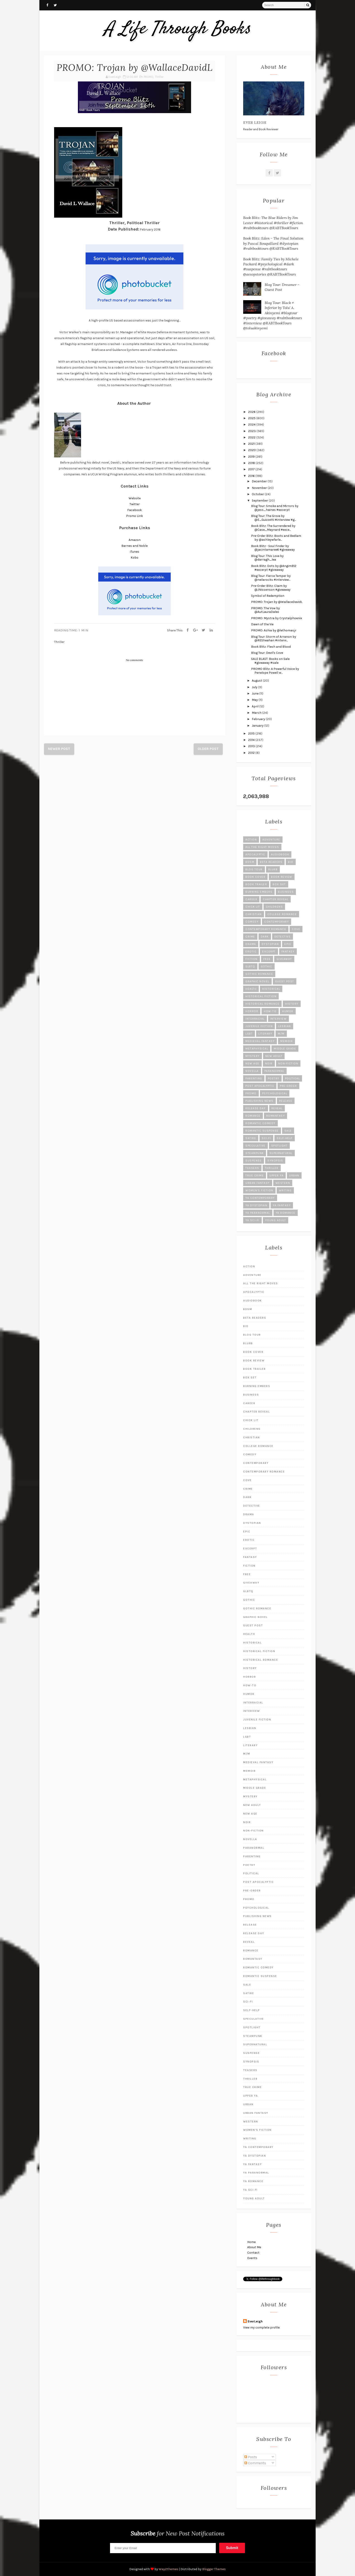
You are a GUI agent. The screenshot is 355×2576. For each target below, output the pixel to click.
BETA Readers (271, 861)
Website (135, 498)
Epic (287, 944)
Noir (269, 1063)
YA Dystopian (256, 1205)
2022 (252, 437)
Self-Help (285, 1138)
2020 (252, 450)
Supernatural (281, 1153)
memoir (286, 1041)
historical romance (262, 1003)
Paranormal (274, 1071)
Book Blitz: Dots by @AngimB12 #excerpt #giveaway (273, 568)
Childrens (274, 906)
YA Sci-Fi (252, 1220)
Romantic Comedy (260, 1123)
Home (251, 2242)
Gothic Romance (259, 973)
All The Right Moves (262, 847)
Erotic (251, 951)
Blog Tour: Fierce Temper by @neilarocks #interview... (271, 578)
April (255, 706)
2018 (252, 463)
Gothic (266, 966)
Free (267, 959)
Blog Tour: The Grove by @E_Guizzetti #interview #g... (273, 518)
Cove (296, 929)
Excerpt (269, 951)
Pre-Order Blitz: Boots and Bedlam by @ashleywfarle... (276, 538)
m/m (281, 1033)
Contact (253, 2253)
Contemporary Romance (265, 929)
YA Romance (285, 1212)
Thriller (159, 76)
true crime (254, 1175)
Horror (251, 1011)
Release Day (255, 1108)
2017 (251, 469)
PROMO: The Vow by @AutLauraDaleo (265, 610)
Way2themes (168, 2569)
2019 (251, 457)
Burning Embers (258, 891)
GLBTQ (250, 966)
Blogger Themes (214, 2569)
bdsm (249, 861)
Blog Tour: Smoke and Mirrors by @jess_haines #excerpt (274, 508)
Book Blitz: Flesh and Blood (271, 647)
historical (271, 988)
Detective (282, 936)
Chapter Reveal (275, 899)
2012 (251, 753)
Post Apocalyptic (259, 1085)
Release (286, 1100)
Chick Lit (252, 906)
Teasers (252, 1168)
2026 (252, 412)
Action (251, 839)
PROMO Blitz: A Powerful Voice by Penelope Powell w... (275, 671)
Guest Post (284, 981)
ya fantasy (282, 1205)
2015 (251, 733)
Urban (294, 1175)
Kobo (134, 557)
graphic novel (257, 981)
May (255, 700)
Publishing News (259, 1100)
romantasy (275, 1115)
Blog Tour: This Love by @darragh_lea (267, 558)
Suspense (253, 1160)
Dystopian (270, 944)
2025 (252, 418)
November (260, 488)
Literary (265, 1033)
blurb (273, 869)
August (257, 681)
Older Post (208, 749)
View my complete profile (261, 2327)
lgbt (249, 1033)
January (258, 726)
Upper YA (276, 1175)
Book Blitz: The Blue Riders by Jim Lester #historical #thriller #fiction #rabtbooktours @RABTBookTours (273, 222)
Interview (278, 1018)
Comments (255, 2463)
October (258, 494)
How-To (270, 1011)
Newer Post (59, 749)
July (255, 687)
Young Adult (275, 1220)
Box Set (279, 884)
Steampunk (254, 1153)
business (286, 891)
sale (288, 1130)
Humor (287, 1011)
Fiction (251, 959)
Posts (250, 2457)
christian (253, 914)
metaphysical (256, 1048)
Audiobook (280, 854)
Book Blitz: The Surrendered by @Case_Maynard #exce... (273, 528)
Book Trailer (256, 884)
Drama (250, 944)
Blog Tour (254, 869)
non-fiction (288, 1063)
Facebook (134, 510)
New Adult (274, 1056)
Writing (285, 1190)
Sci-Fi (266, 1138)
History (291, 1003)
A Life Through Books (177, 29)
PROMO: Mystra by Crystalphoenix (276, 618)
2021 (251, 444)
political (292, 1078)
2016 (251, 476)
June (255, 693)
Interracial (255, 1018)
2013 (252, 746)
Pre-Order (288, 1085)
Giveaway (284, 959)
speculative (255, 1145)
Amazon (135, 540)
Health (251, 988)
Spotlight (279, 1145)
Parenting (253, 1078)
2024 (252, 424)
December (260, 481)
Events (252, 2258)
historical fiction (260, 996)
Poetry (273, 1078)
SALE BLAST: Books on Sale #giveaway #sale (270, 661)
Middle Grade (285, 1048)
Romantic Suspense (262, 1130)
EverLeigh (255, 2321)
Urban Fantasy (257, 1183)
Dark (265, 936)
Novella (252, 1071)
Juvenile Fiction (259, 1026)
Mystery (252, 1056)
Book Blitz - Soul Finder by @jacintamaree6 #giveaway (273, 548)
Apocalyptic (255, 854)
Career (251, 899)
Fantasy (288, 951)
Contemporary (276, 921)
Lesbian (284, 1026)
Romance (253, 1115)
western (283, 1183)
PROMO (148, 76)
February (259, 719)
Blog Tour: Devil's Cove (267, 653)
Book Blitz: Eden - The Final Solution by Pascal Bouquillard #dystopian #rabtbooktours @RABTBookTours (273, 243)
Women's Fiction (259, 1190)
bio (290, 861)
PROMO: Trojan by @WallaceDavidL (276, 602)
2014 (251, 740)
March (257, 713)
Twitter (135, 504)
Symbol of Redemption (267, 596)
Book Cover (255, 876)
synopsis (275, 1160)
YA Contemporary (260, 1197)
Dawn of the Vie (262, 624)
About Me (254, 2247)
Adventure (271, 839)
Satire (250, 1138)
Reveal (277, 1108)
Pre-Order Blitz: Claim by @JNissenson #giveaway (270, 588)
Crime (250, 936)
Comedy (252, 921)
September (260, 500)
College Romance (282, 914)
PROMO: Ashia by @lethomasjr (273, 630)
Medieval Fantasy (260, 1041)
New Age (252, 1063)
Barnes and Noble (134, 546)
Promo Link (134, 516)
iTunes (134, 552)
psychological (274, 1093)
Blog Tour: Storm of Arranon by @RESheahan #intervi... (273, 638)
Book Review (281, 876)
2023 (252, 431)
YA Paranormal (257, 1212)
